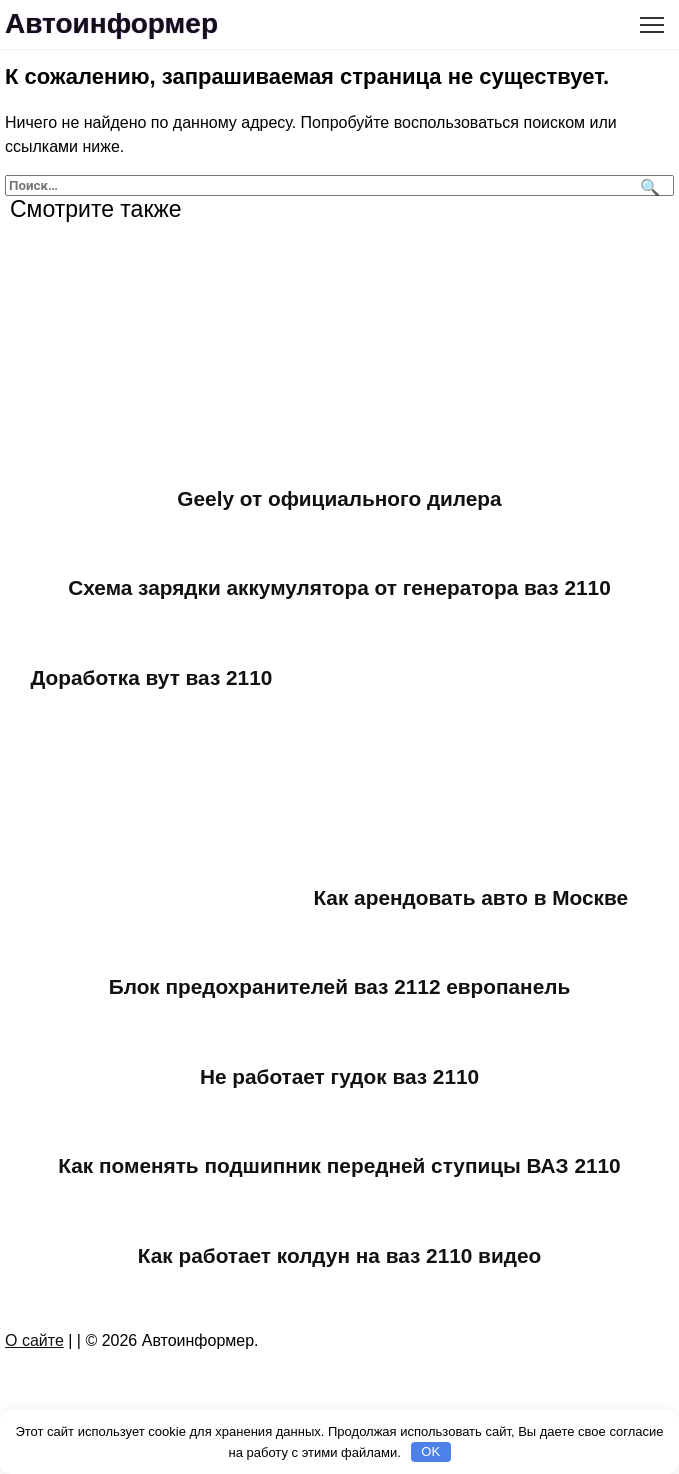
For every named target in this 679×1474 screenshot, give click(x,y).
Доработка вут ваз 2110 (152, 677)
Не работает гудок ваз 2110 (339, 1076)
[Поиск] (647, 185)
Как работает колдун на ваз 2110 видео (339, 1255)
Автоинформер (111, 23)
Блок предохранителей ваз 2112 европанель (340, 986)
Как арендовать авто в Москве (470, 897)
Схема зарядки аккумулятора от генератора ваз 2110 (339, 587)
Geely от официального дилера (339, 498)
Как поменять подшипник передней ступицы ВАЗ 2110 (339, 1165)
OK (430, 1451)
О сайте (34, 1340)
